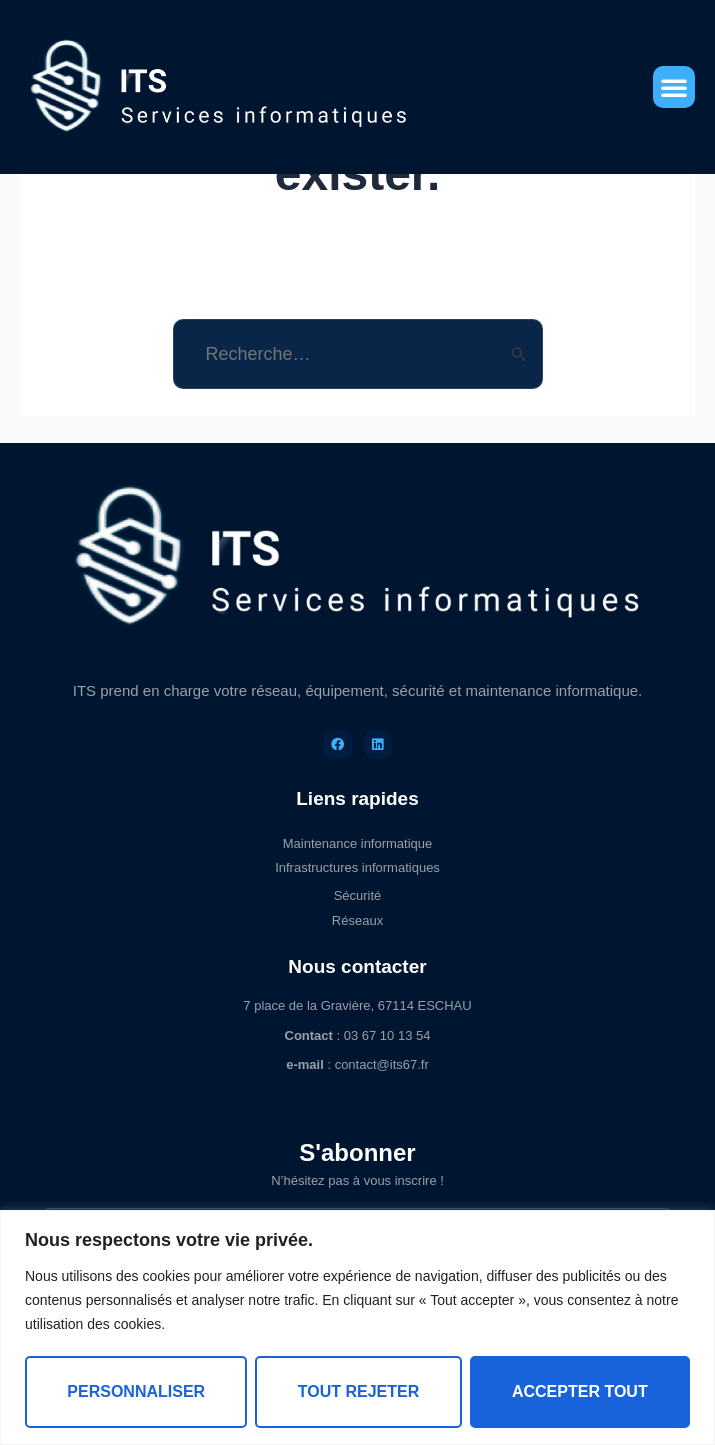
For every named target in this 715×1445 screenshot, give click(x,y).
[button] (674, 87)
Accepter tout (580, 1391)
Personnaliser (136, 1391)
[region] (357, 1327)
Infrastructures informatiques (357, 867)
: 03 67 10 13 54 (358, 1035)
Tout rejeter (359, 1391)
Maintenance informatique (358, 843)
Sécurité (358, 895)
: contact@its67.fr (357, 1064)
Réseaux (357, 920)
